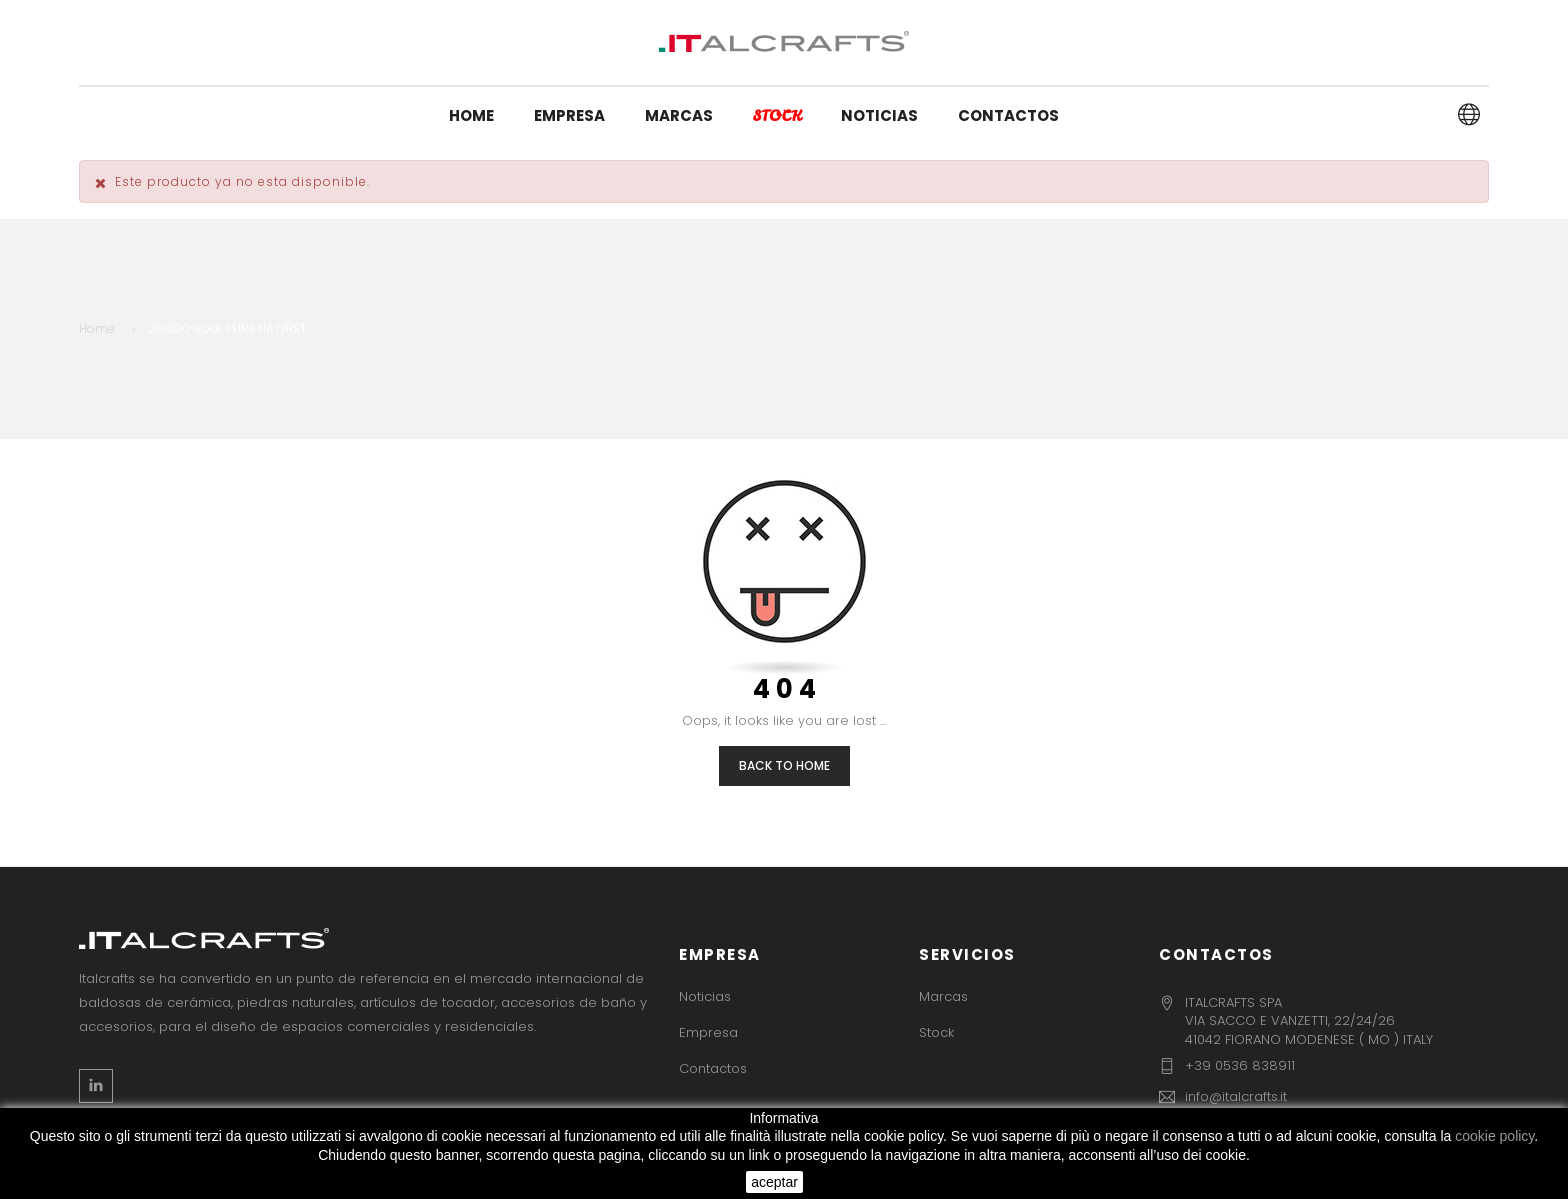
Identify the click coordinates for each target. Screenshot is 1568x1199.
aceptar (774, 1182)
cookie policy (1494, 1136)
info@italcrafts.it (1236, 1096)
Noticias (705, 996)
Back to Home (784, 765)
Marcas (943, 996)
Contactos (713, 1068)
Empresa (708, 1032)
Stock (936, 1032)
